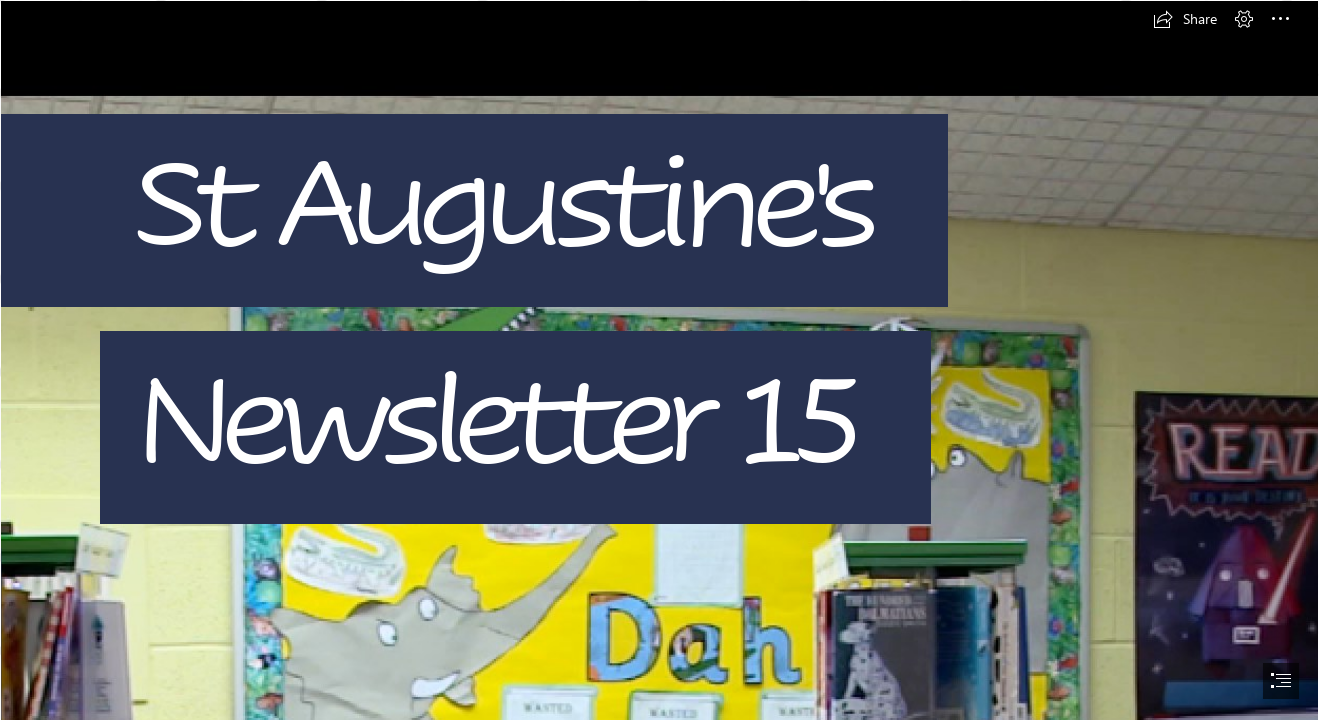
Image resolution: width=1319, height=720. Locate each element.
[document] (659, 360)
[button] (1185, 19)
